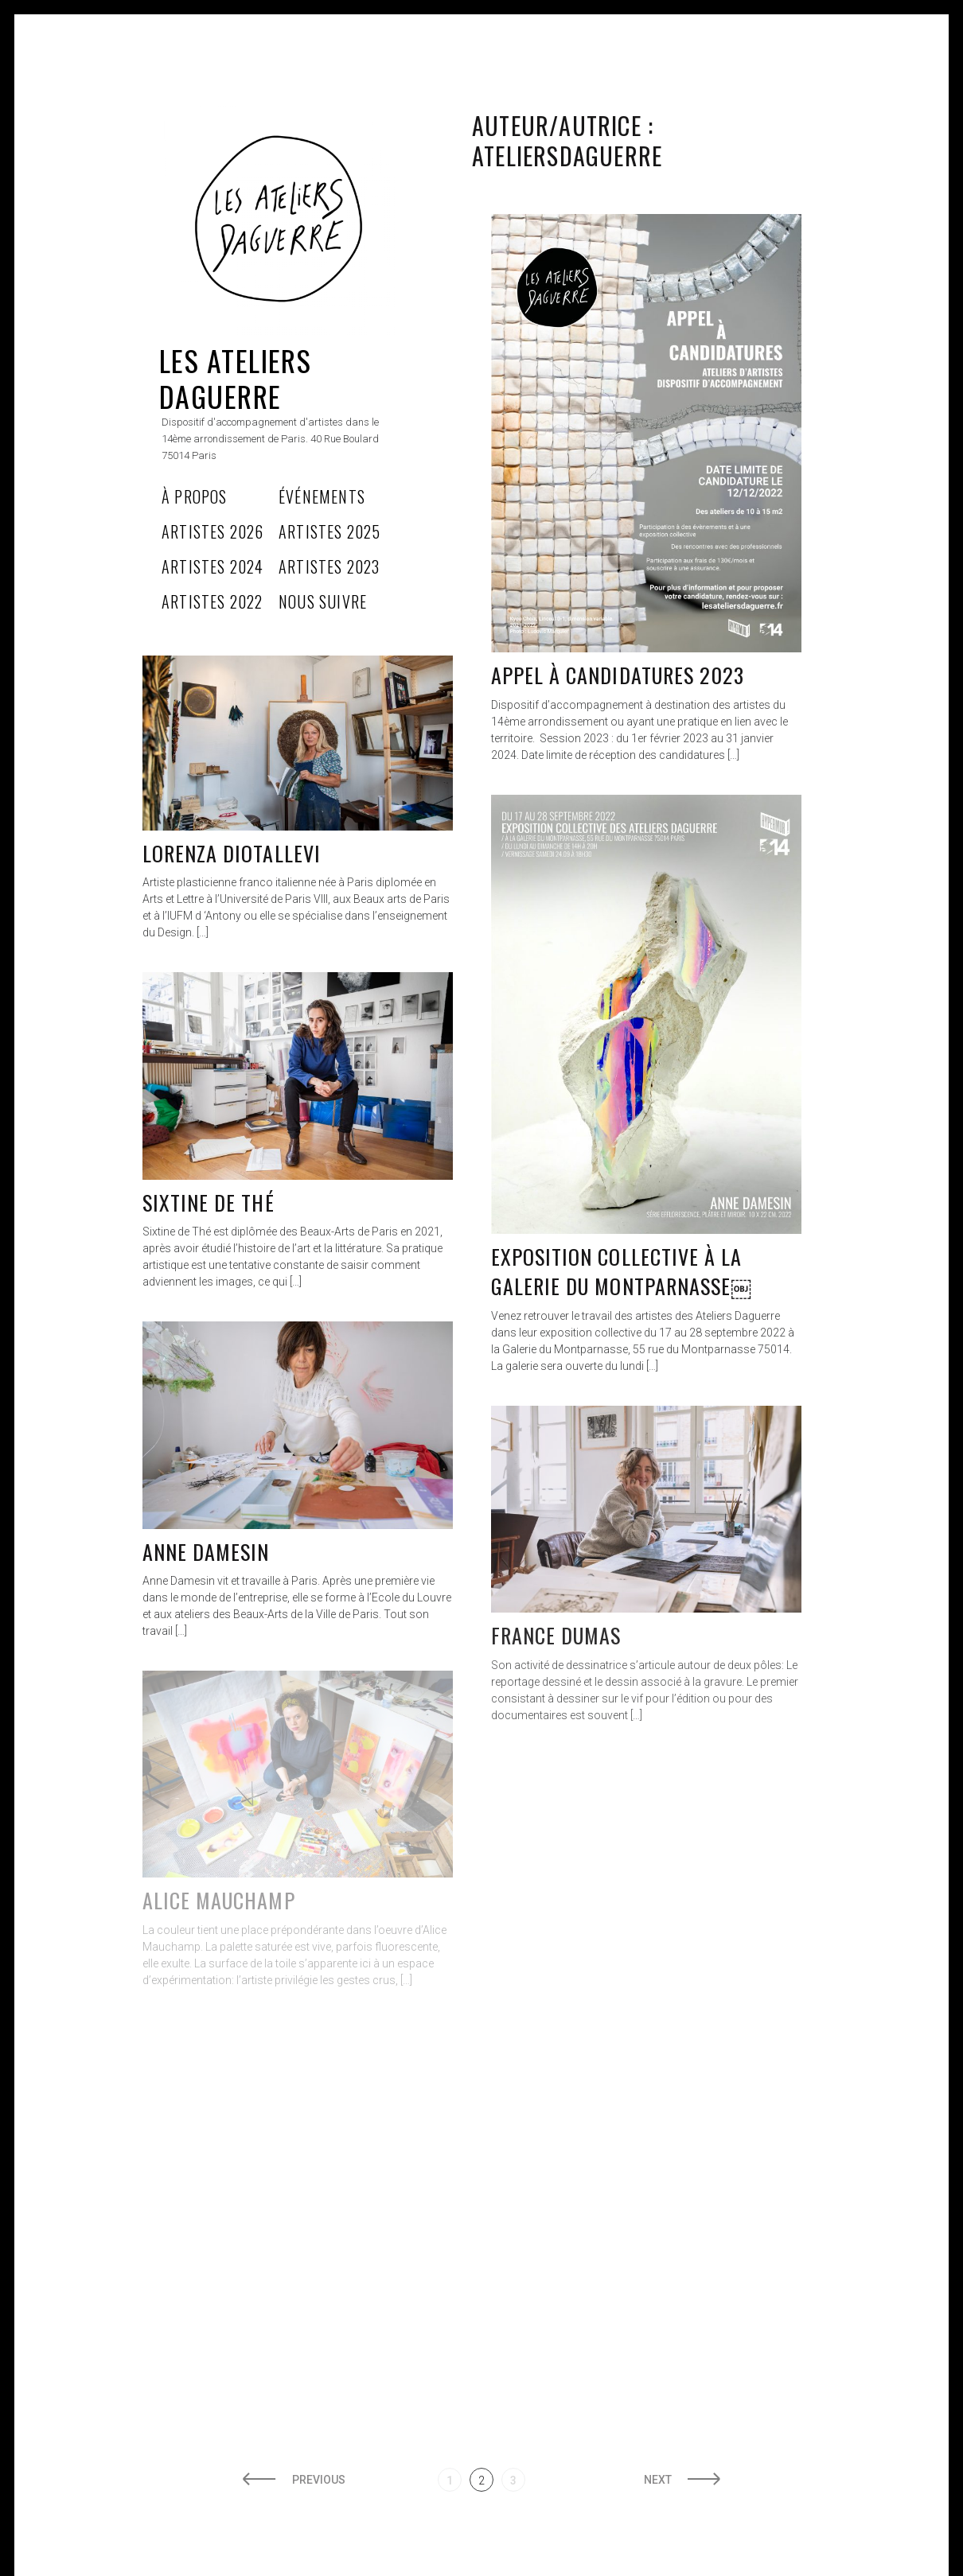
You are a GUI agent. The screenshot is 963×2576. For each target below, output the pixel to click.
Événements (322, 496)
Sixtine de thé (208, 1202)
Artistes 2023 (329, 566)
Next (658, 2479)
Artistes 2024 (213, 566)
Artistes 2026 (213, 531)
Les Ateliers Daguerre (235, 378)
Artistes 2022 (212, 601)
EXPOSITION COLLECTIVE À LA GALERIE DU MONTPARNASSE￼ (621, 1271)
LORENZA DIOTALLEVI (231, 853)
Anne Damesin (205, 1551)
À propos (195, 496)
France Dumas (556, 1635)
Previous (318, 2479)
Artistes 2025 (330, 531)
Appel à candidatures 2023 (617, 675)
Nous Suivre (323, 601)
